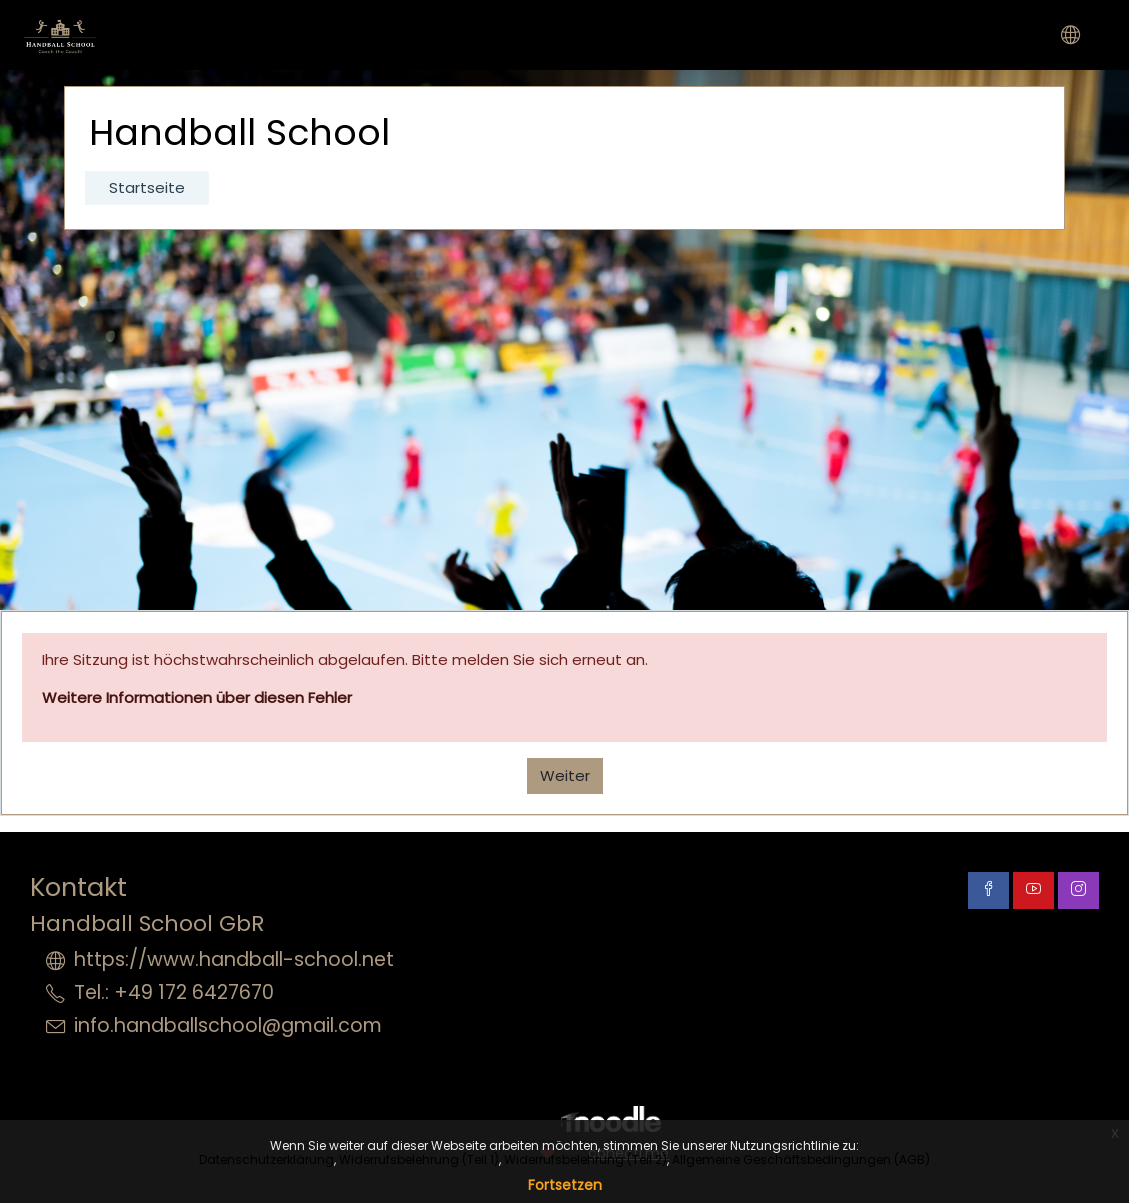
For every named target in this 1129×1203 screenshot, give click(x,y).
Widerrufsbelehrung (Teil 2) (585, 1159)
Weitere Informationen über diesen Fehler (197, 697)
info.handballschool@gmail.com (228, 1025)
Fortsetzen (565, 1185)
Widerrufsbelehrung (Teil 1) (419, 1159)
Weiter (565, 775)
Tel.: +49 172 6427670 (174, 992)
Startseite (147, 187)
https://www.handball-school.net (234, 959)
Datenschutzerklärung (266, 1159)
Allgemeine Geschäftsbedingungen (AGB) (801, 1159)
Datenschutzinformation (1007, 935)
